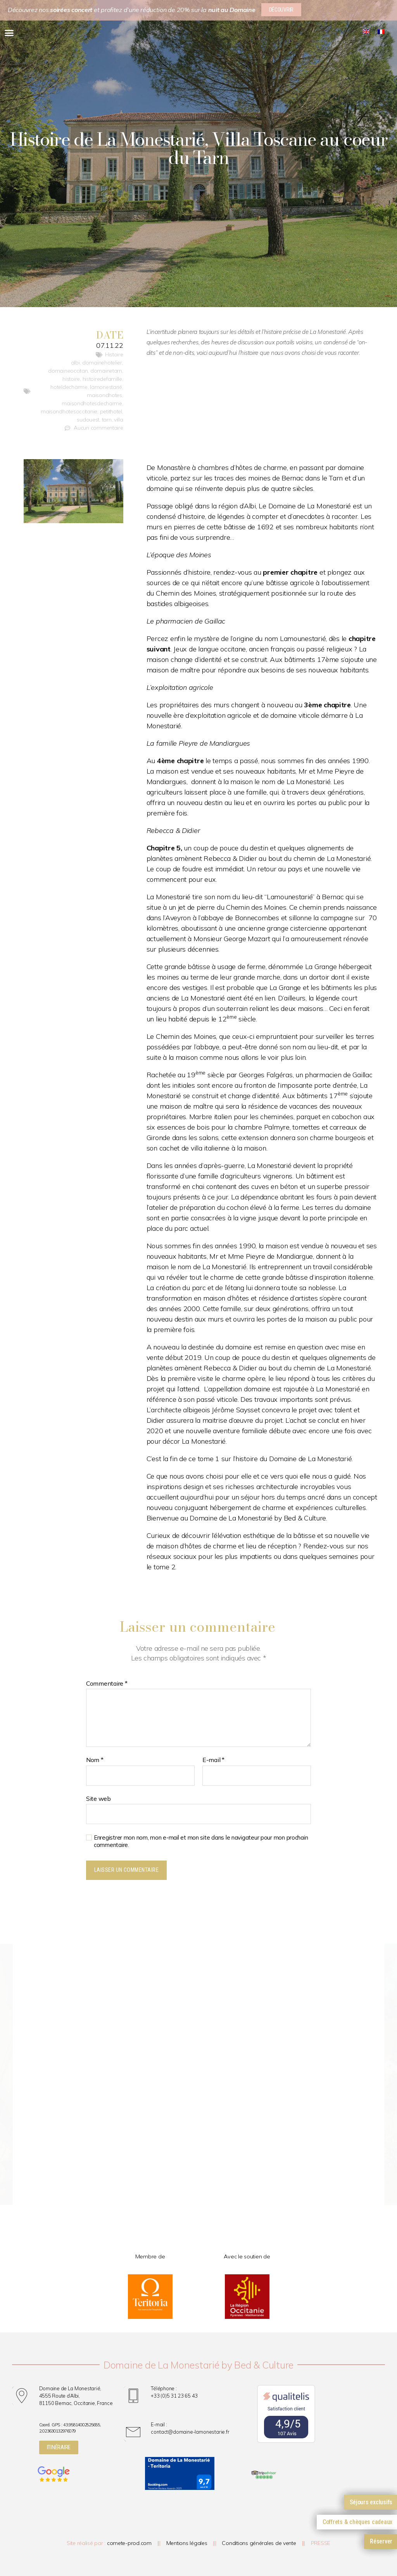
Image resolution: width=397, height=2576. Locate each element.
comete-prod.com (129, 2543)
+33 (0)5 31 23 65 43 (174, 2396)
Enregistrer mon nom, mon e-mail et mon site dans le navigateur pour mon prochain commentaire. (201, 1841)
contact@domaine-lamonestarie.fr (190, 2432)
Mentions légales (186, 2543)
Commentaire (107, 1683)
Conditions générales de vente (259, 2543)
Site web (98, 1798)
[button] (9, 33)
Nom (95, 1760)
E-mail (213, 1760)
